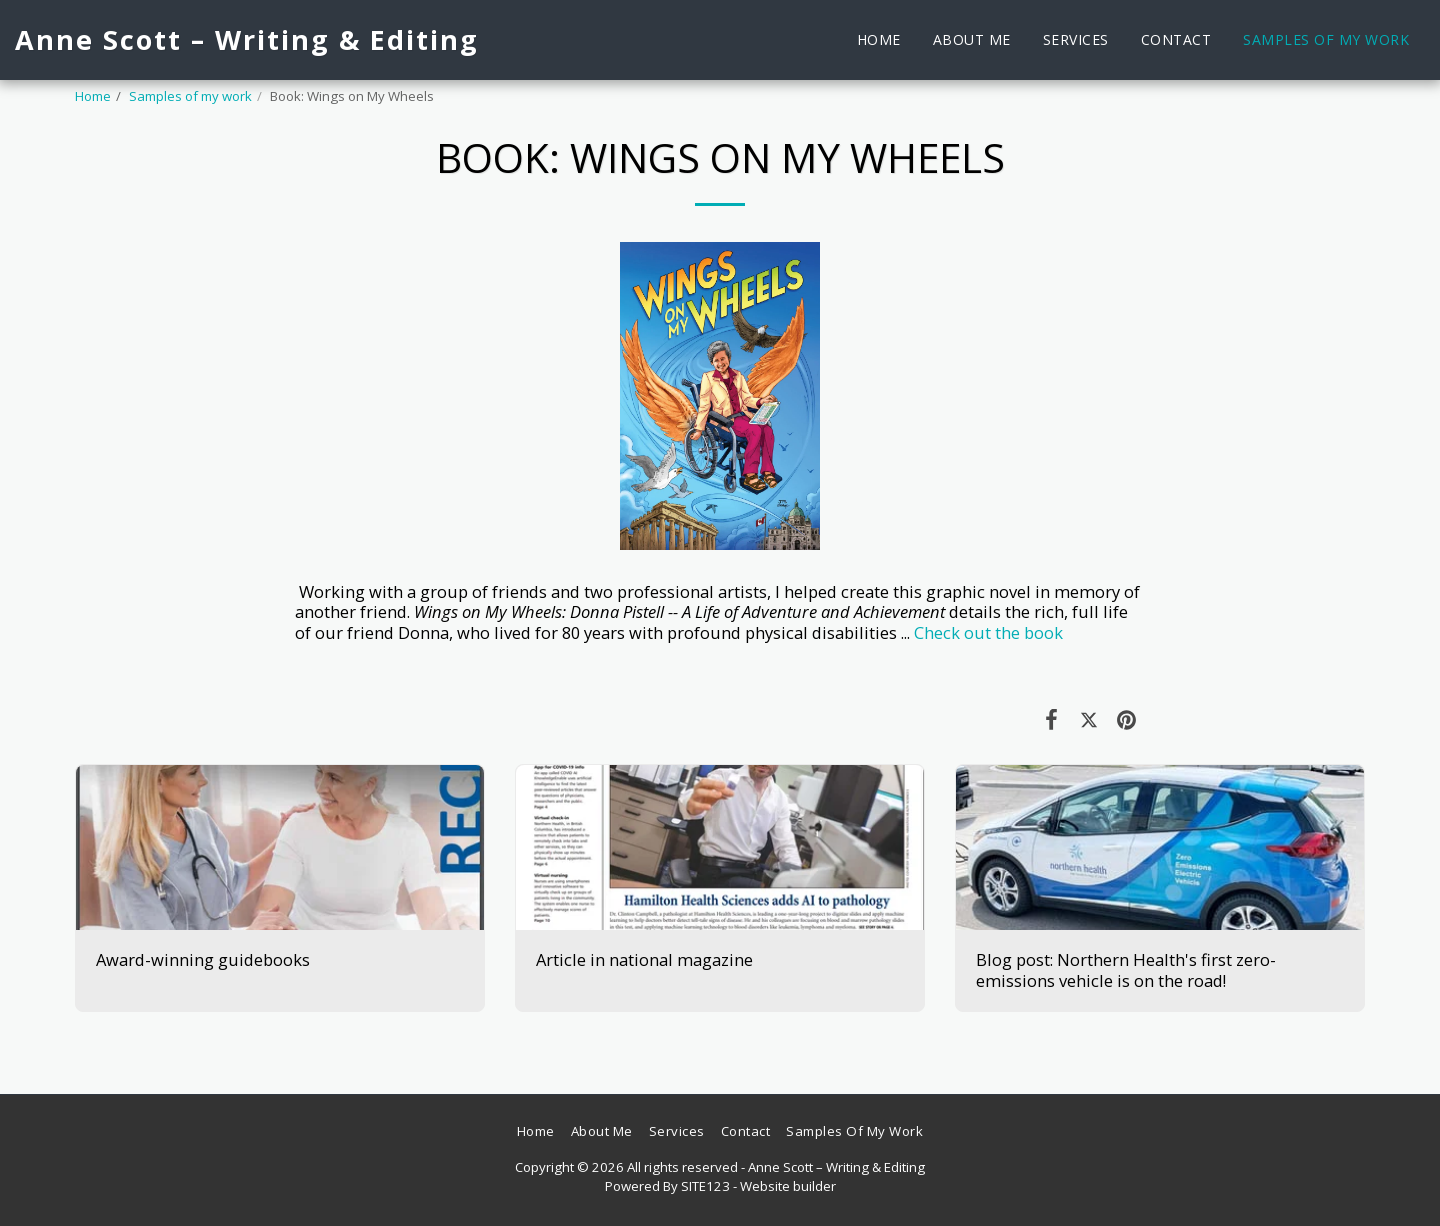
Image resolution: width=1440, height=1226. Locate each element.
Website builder (788, 1186)
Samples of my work (190, 96)
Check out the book (988, 632)
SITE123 (705, 1186)
